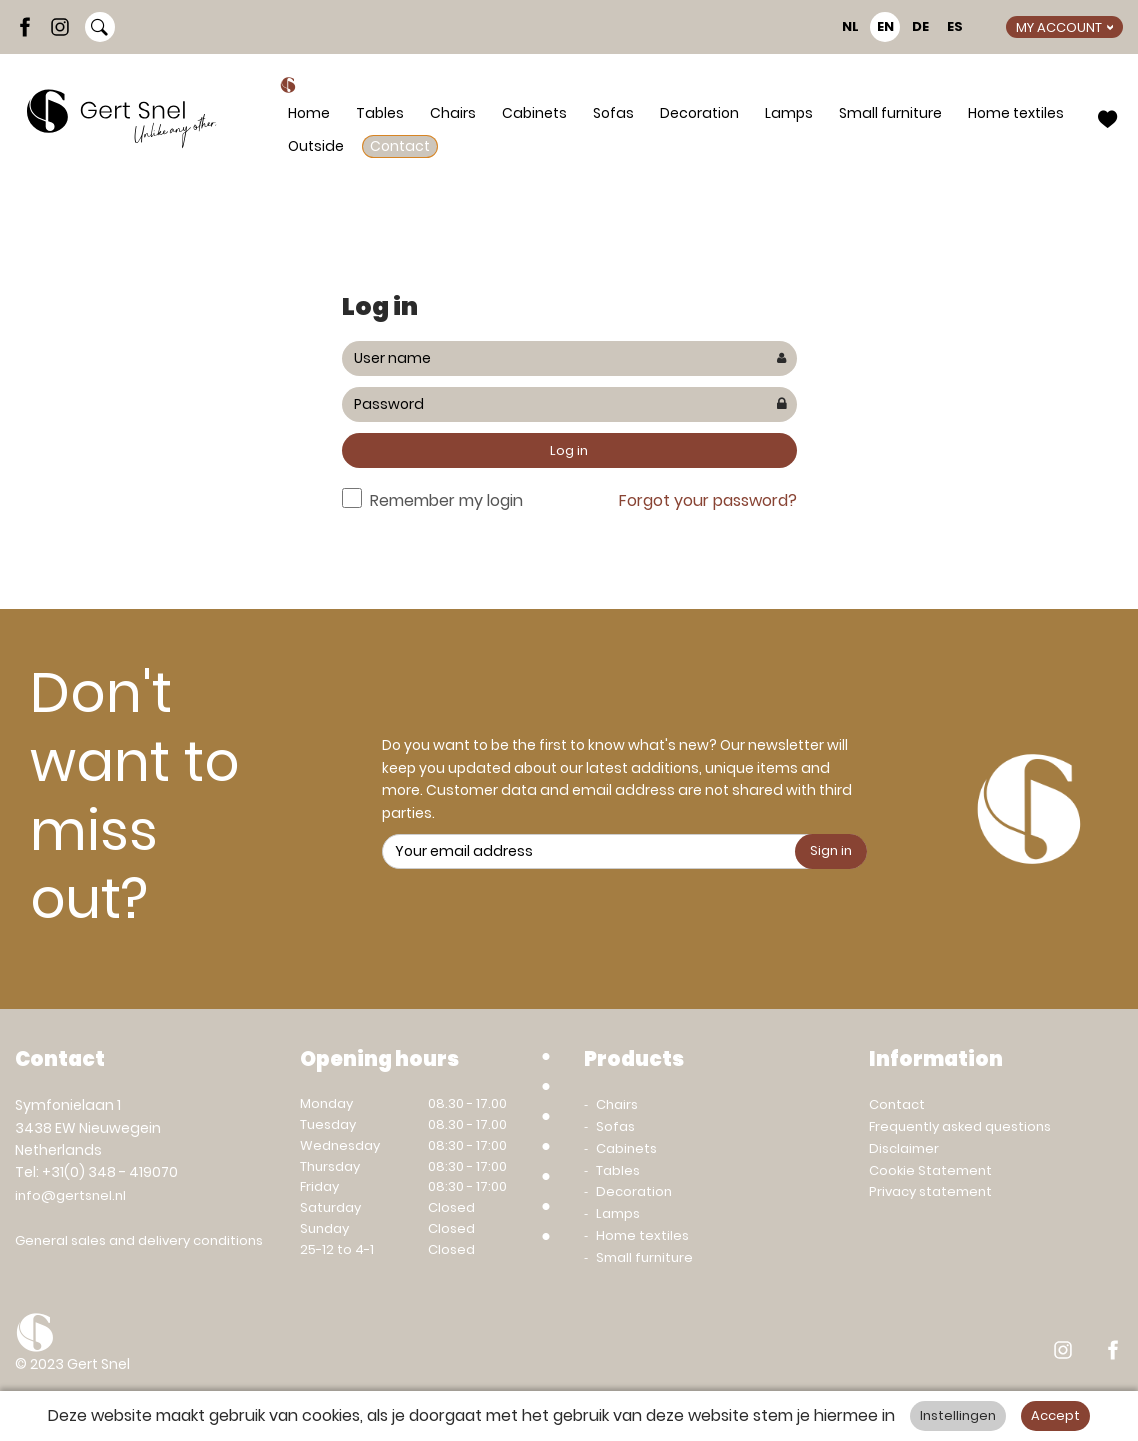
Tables (380, 113)
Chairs (453, 113)
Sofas (613, 113)
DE (920, 26)
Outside (316, 146)
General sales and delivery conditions (139, 1240)
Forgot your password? (708, 500)
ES (955, 26)
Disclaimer (904, 1148)
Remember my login (446, 500)
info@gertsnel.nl (70, 1195)
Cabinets (534, 113)
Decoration (699, 113)
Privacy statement (930, 1191)
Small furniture (890, 113)
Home (309, 113)
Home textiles (1016, 113)
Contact (400, 146)
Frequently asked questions (960, 1126)
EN (885, 26)
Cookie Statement (930, 1170)
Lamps (789, 113)
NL (850, 26)
